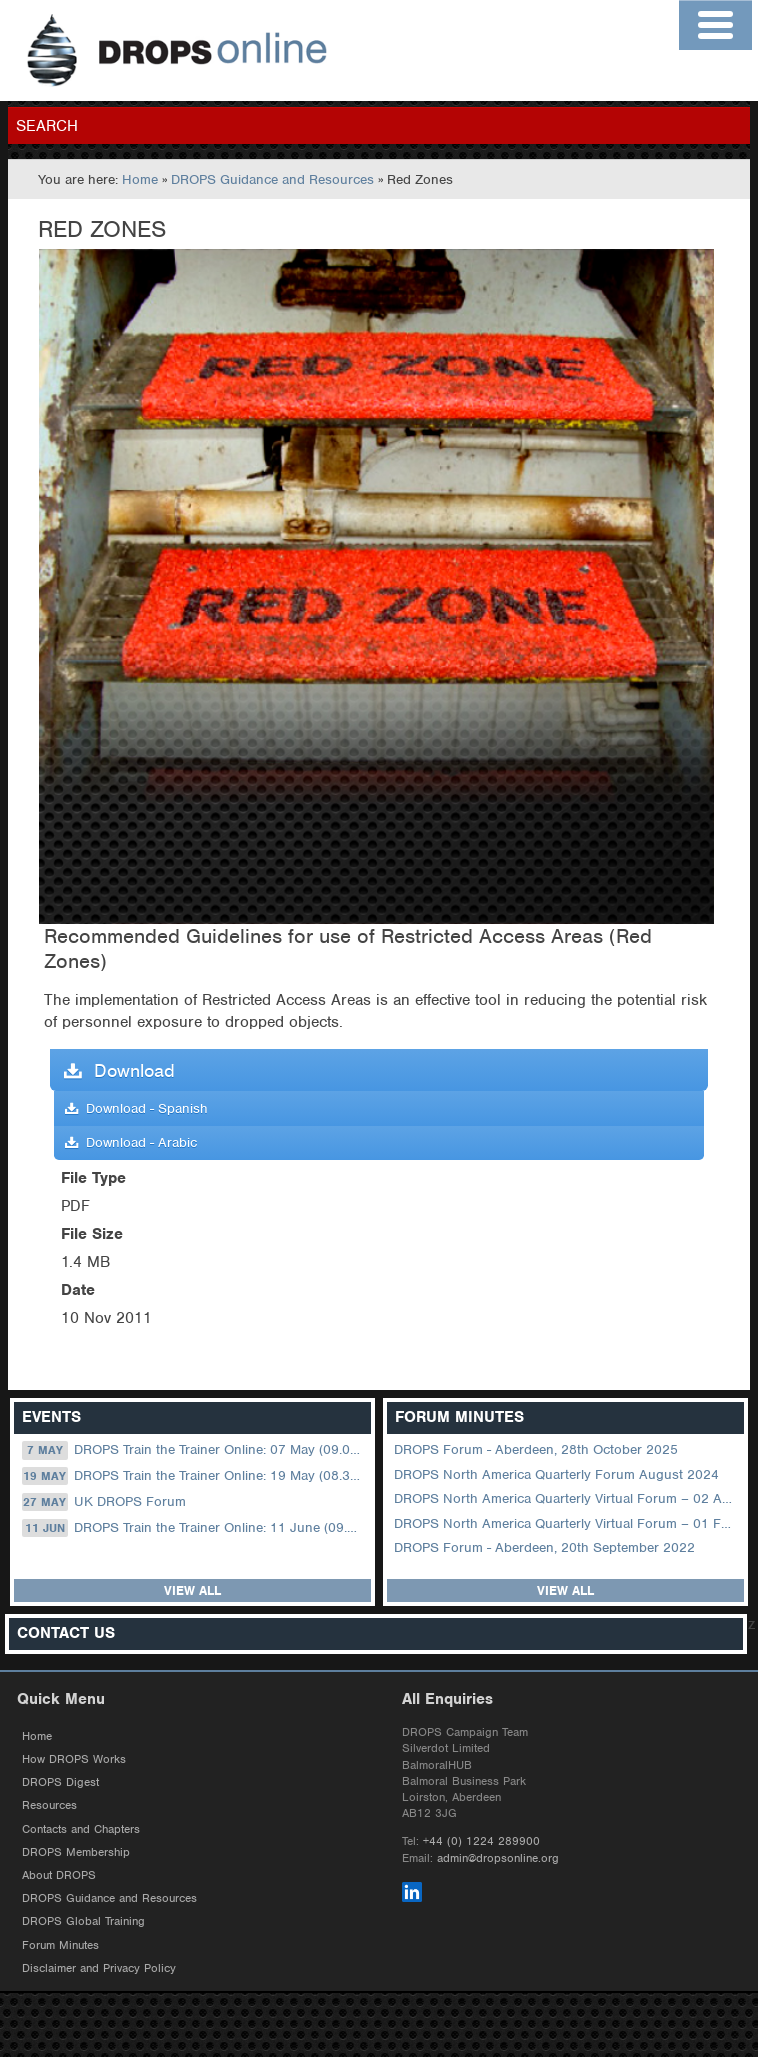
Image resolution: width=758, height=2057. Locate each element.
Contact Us (66, 1633)
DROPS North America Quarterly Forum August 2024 (556, 1474)
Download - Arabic (131, 1142)
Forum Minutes (60, 1945)
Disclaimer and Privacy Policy (99, 1968)
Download (119, 1070)
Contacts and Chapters (81, 1829)
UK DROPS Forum (104, 1502)
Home (140, 179)
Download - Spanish (136, 1108)
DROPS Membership (76, 1852)
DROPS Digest (60, 1782)
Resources (49, 1805)
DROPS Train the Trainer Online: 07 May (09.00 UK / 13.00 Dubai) (195, 1450)
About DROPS (59, 1875)
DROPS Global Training (83, 1921)
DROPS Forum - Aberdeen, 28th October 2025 (536, 1449)
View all (192, 1590)
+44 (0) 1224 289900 (481, 1841)
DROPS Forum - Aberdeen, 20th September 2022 (544, 1547)
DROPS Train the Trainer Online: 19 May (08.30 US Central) (195, 1476)
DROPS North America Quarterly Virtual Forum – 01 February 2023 (567, 1523)
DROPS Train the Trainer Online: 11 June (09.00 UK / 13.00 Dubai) (195, 1528)
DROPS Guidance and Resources (272, 179)
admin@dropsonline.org (498, 1858)
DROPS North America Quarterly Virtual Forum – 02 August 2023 (567, 1498)
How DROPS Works (74, 1759)
